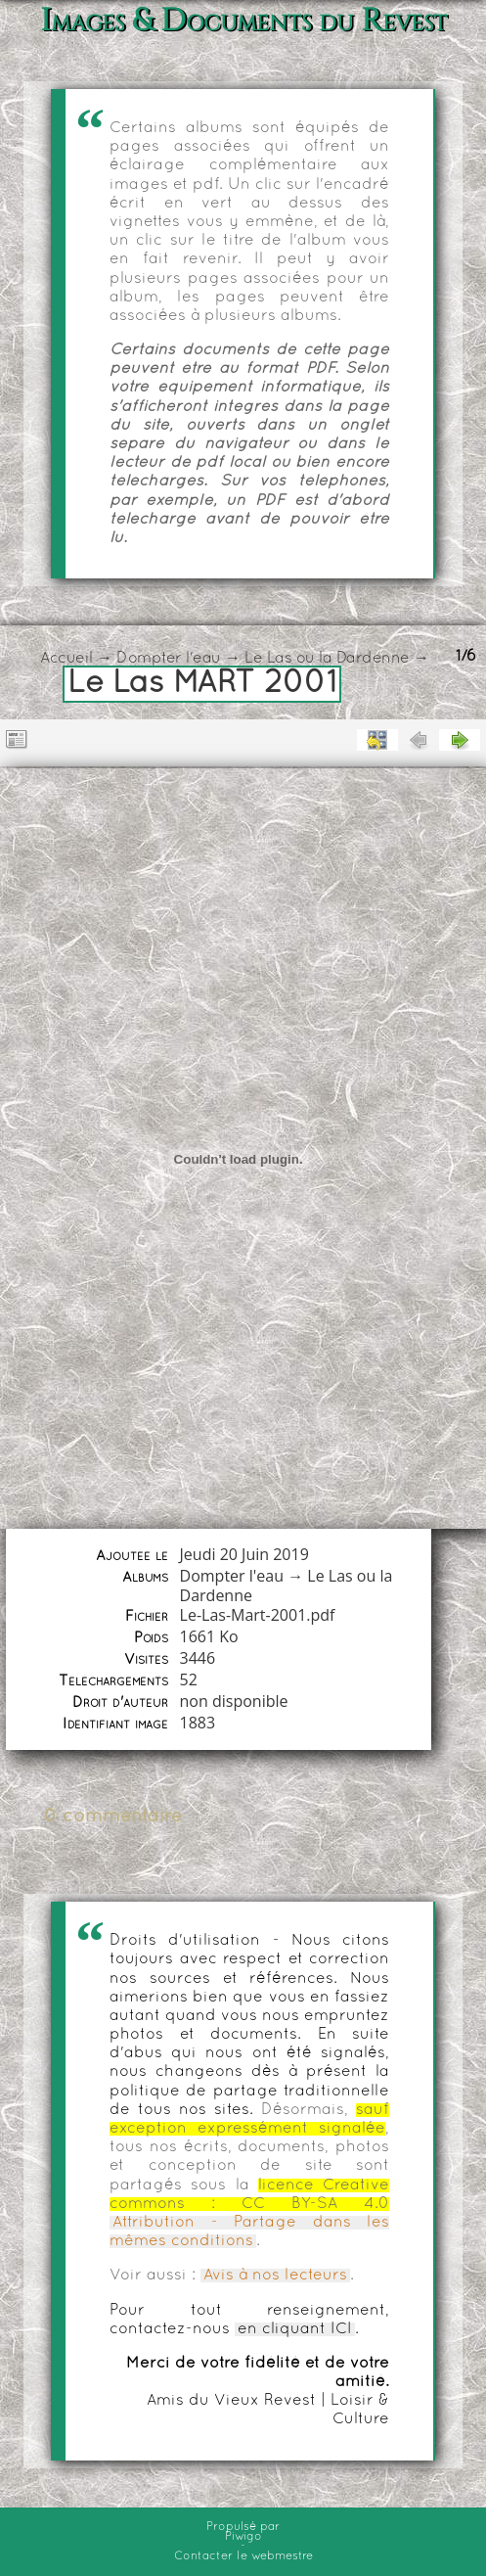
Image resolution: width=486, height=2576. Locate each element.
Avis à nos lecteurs (275, 2275)
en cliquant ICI (295, 2329)
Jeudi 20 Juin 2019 (244, 1554)
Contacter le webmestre (243, 2556)
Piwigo (243, 2537)
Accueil (66, 659)
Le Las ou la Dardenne (327, 659)
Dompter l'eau (168, 659)
